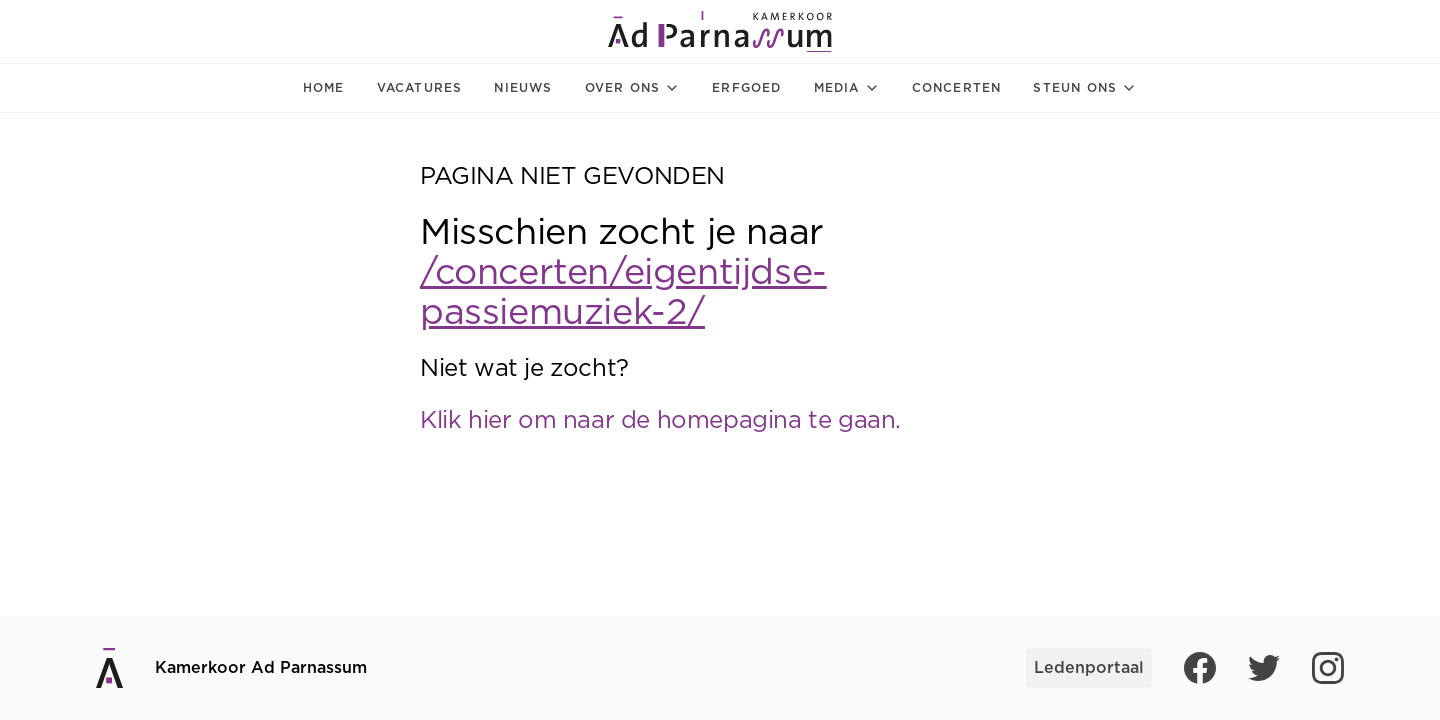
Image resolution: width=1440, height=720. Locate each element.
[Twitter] (1264, 668)
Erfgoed (746, 88)
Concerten (957, 88)
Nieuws (523, 88)
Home (324, 88)
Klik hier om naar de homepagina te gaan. (660, 421)
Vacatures (420, 88)
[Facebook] (1200, 668)
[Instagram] (1328, 668)
